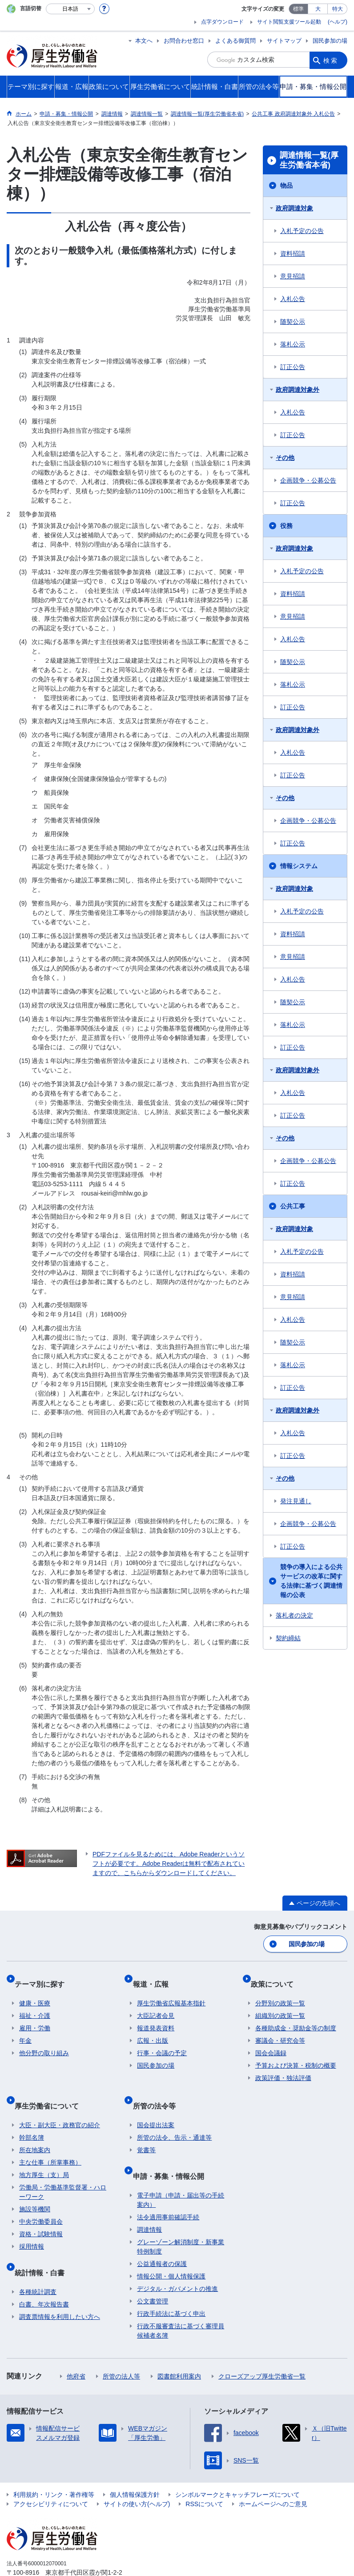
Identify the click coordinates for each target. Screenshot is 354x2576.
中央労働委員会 (41, 2200)
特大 (337, 9)
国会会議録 (270, 2041)
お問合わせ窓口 (184, 41)
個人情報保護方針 (135, 2463)
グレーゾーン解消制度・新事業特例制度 (180, 2216)
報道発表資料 (155, 2017)
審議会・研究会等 (280, 2029)
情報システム (299, 865)
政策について (276, 1977)
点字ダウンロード (222, 22)
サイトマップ (284, 41)
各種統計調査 (37, 2261)
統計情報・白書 (44, 2246)
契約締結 (288, 1638)
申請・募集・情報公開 (172, 2149)
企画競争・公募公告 (308, 480)
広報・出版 (152, 2029)
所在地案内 (34, 2129)
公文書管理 (152, 2270)
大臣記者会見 (155, 2004)
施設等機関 (34, 2188)
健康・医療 (34, 1992)
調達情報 (149, 2198)
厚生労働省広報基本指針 (171, 1992)
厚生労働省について (51, 2089)
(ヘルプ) (337, 22)
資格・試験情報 (41, 2213)
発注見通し (295, 1501)
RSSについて (204, 2473)
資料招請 (292, 253)
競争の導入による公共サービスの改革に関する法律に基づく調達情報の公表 (311, 1580)
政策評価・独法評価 (283, 2066)
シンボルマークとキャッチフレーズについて (237, 2463)
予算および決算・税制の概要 (295, 2054)
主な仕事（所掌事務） (50, 2141)
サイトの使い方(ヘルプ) (137, 2473)
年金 (25, 2029)
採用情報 (31, 2225)
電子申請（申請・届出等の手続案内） (180, 2169)
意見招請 (292, 276)
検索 (330, 59)
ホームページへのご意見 (273, 2473)
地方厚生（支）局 (44, 2153)
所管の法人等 (121, 2345)
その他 (285, 457)
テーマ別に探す (44, 1977)
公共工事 (292, 1206)
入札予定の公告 (302, 230)
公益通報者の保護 (162, 2233)
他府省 (76, 2345)
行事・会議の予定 (162, 2041)
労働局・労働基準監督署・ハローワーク (62, 2171)
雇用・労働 (34, 2017)
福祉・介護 (34, 2004)
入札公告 (292, 298)
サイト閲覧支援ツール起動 (289, 22)
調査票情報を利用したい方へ (59, 2286)
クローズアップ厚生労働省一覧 (262, 2345)
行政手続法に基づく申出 (171, 2282)
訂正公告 (292, 366)
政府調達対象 (294, 208)
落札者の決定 (294, 1615)
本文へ (144, 41)
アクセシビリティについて (50, 2473)
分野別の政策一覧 (280, 1992)
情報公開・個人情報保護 (171, 2245)
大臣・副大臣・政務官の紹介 (59, 2104)
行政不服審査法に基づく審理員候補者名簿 (180, 2300)
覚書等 (146, 2129)
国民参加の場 (330, 41)
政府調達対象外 (297, 389)
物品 (286, 185)
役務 (286, 525)
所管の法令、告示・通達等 (174, 2116)
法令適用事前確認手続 (168, 2186)
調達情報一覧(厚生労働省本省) (309, 160)
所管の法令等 (158, 2089)
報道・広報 (155, 1977)
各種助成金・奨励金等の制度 (295, 2017)
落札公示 (292, 344)
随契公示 (292, 321)
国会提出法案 (155, 2104)
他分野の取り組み (44, 2041)
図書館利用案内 (179, 2345)
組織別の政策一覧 (280, 2004)
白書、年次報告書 (44, 2273)
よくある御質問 (235, 41)
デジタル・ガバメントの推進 (177, 2258)
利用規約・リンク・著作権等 (53, 2463)
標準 (298, 9)
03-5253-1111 (57, 2551)
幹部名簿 (31, 2116)
